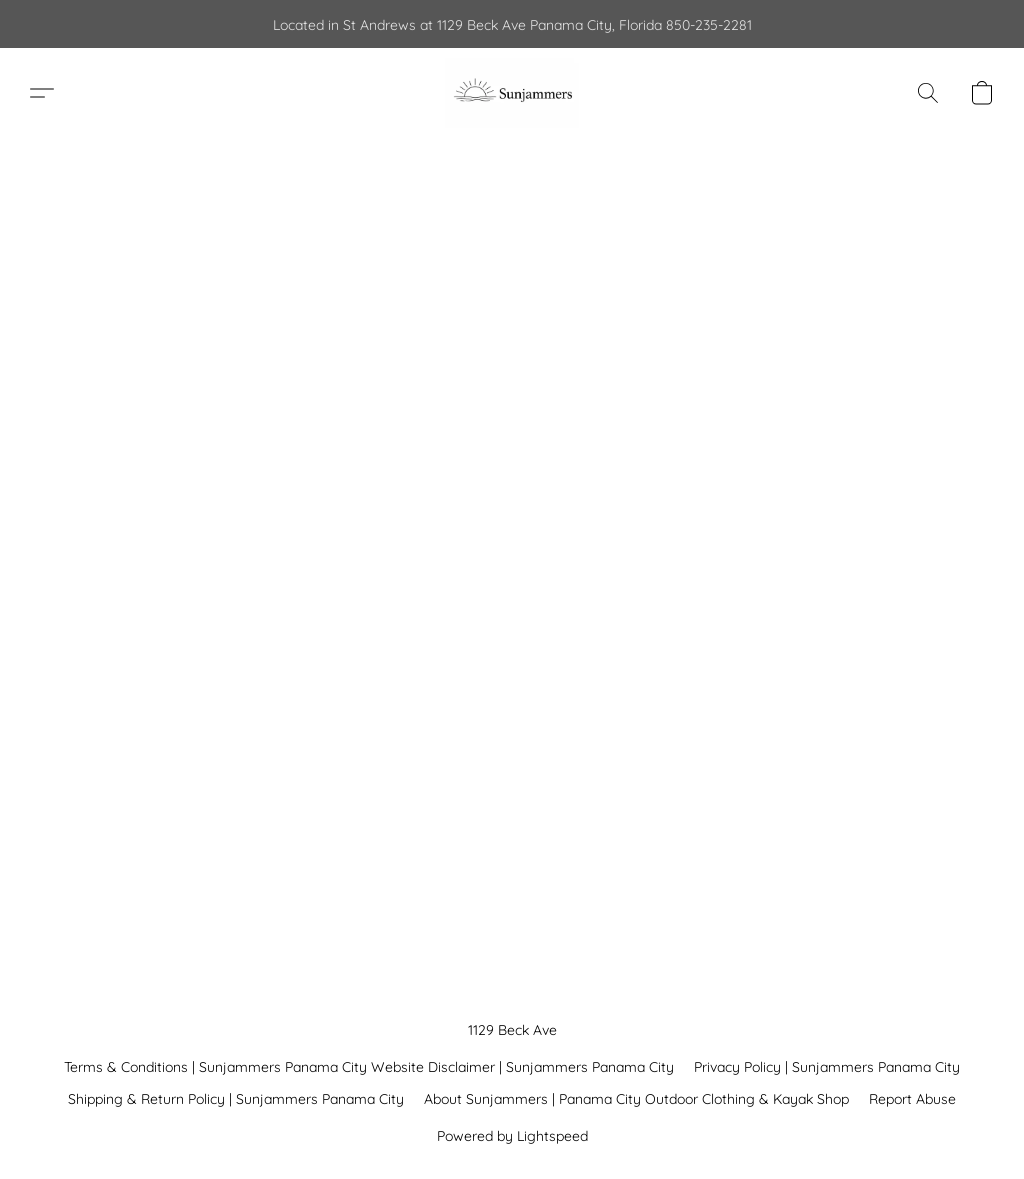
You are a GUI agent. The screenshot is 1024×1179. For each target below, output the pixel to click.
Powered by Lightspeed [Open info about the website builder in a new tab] (512, 1136)
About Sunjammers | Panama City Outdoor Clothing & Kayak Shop (636, 1099)
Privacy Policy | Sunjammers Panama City (827, 1067)
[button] (511, 93)
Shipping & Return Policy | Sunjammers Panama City (236, 1099)
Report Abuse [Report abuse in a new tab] (912, 1099)
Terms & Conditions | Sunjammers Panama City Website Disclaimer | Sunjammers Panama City (369, 1067)
